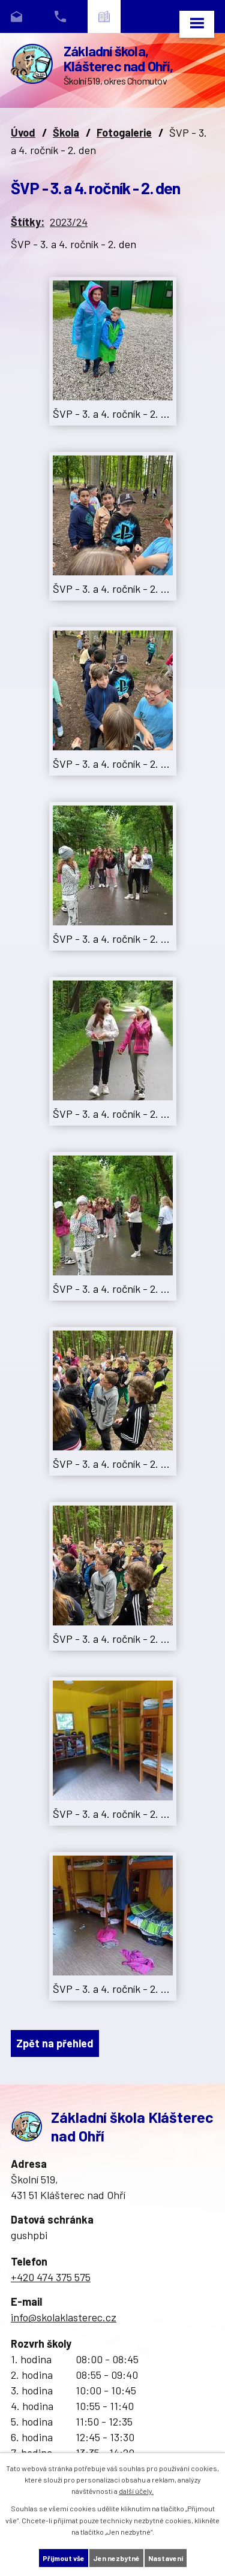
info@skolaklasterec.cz (63, 2317)
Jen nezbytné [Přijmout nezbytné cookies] (116, 2558)
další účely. (136, 2491)
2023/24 (69, 221)
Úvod (23, 132)
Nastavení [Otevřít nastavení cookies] (165, 2558)
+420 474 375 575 (51, 2277)
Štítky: (27, 221)
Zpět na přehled (55, 2043)
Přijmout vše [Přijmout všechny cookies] (64, 2558)
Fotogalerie (124, 132)
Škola (66, 132)
